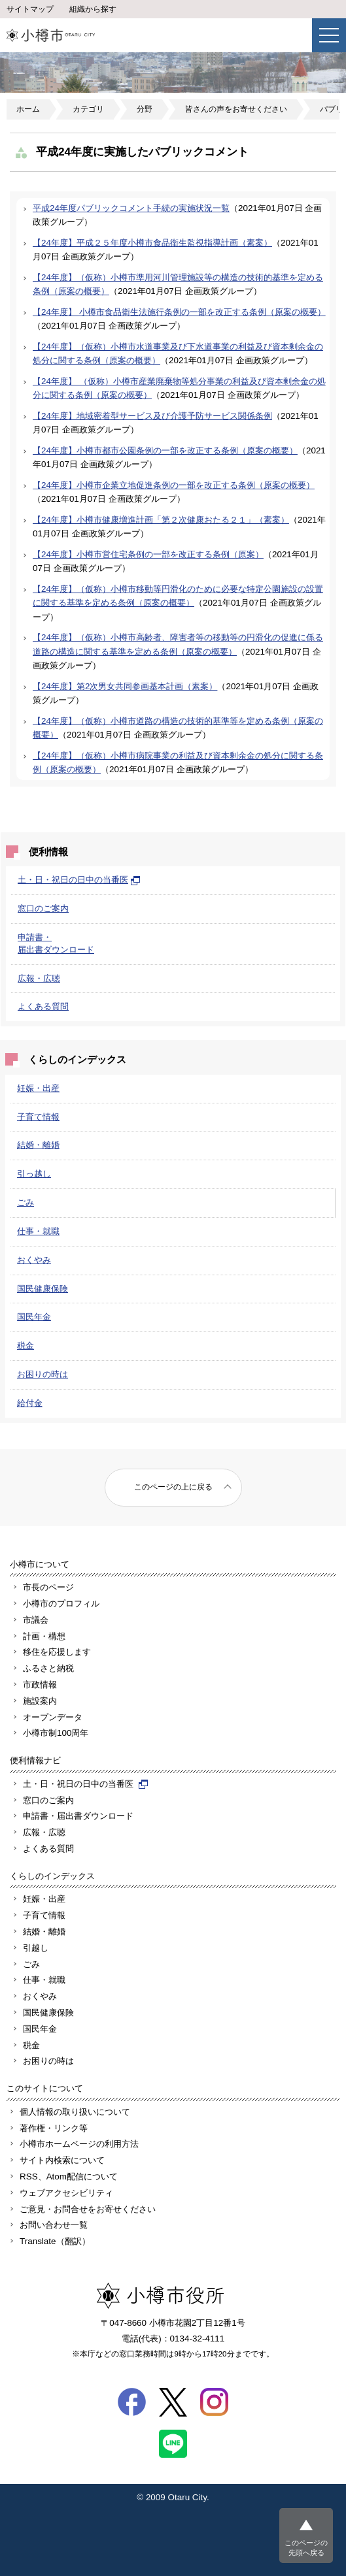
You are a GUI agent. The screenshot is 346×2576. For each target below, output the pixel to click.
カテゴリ (88, 109)
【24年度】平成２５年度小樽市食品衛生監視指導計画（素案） (152, 243)
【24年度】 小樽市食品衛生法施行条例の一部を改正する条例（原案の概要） (179, 312)
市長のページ (48, 1587)
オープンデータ (52, 1717)
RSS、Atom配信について (69, 2176)
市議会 (35, 1620)
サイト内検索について (62, 2160)
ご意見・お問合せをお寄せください (88, 2209)
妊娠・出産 (38, 1088)
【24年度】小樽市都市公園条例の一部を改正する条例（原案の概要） (165, 450)
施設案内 (40, 1701)
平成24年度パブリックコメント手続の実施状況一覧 (131, 208)
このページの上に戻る (173, 1487)
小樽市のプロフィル (61, 1603)
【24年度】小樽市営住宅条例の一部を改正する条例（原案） (148, 554)
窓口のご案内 (43, 908)
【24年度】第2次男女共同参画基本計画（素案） (125, 686)
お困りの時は (42, 1374)
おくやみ (34, 1260)
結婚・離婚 (38, 1145)
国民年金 (34, 1317)
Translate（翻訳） (55, 2241)
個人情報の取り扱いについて (75, 2112)
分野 (144, 109)
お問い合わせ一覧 (54, 2225)
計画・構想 (44, 1636)
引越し (35, 1948)
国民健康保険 (42, 1289)
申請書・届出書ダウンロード (78, 1816)
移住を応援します (57, 1652)
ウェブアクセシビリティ (66, 2193)
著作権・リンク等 (54, 2128)
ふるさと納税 (48, 1668)
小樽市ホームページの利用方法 (79, 2144)
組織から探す (92, 9)
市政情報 (40, 1684)
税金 (25, 1345)
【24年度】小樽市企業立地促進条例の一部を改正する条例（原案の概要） (174, 485)
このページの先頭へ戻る (306, 2547)
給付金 (30, 1403)
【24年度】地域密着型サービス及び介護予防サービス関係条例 (152, 416)
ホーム (28, 109)
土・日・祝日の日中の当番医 (79, 880)
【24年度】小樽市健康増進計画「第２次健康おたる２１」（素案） (161, 520)
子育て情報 (38, 1117)
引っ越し (34, 1174)
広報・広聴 (39, 978)
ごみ (25, 1202)
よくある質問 (43, 1006)
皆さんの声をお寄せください (236, 109)
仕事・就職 (38, 1231)
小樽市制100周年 (55, 1733)
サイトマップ (30, 9)
